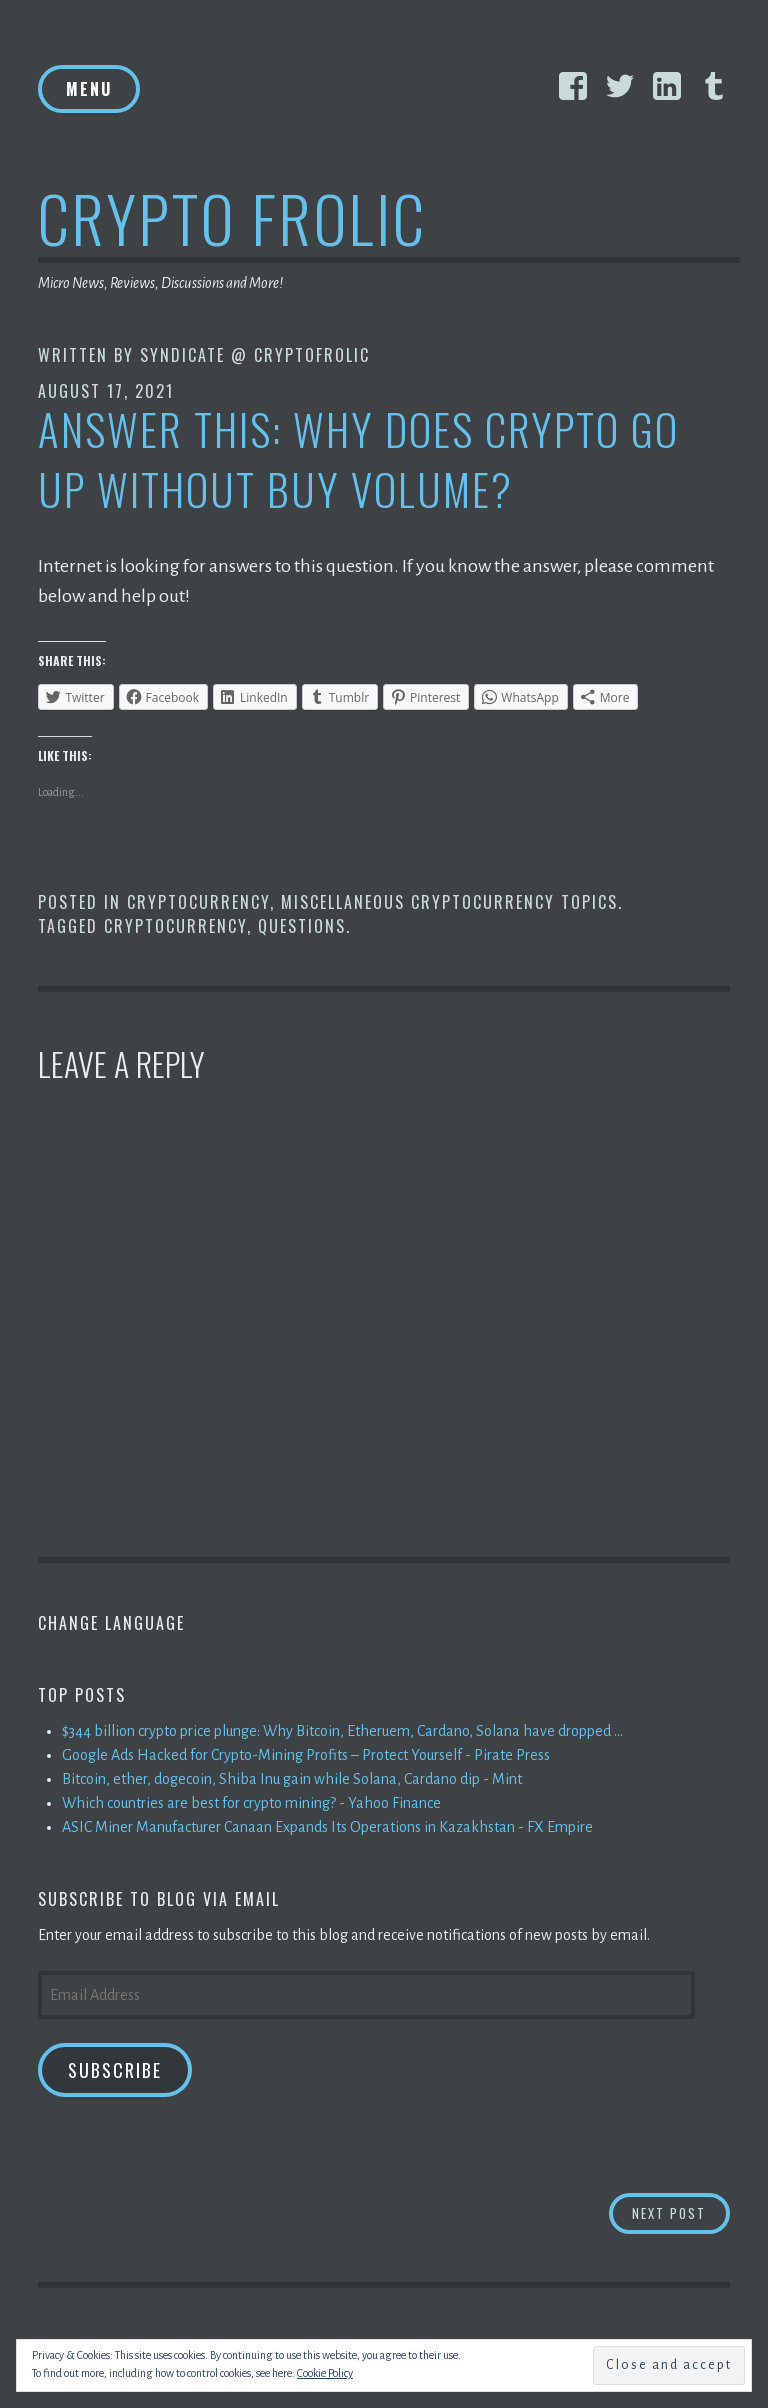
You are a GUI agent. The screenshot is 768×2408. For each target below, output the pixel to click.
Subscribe (115, 2070)
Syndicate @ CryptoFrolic (255, 355)
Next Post (681, 2212)
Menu (89, 89)
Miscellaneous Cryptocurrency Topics (449, 902)
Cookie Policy (325, 2373)
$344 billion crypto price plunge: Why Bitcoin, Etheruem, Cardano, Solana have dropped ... (342, 1731)
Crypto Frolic (232, 217)
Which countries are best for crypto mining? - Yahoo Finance (251, 1803)
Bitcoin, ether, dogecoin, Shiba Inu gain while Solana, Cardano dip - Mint (292, 1779)
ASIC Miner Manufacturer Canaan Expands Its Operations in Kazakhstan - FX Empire (327, 1827)
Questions (302, 926)
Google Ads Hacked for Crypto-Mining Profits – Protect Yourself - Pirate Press (306, 1755)
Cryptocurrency (198, 902)
